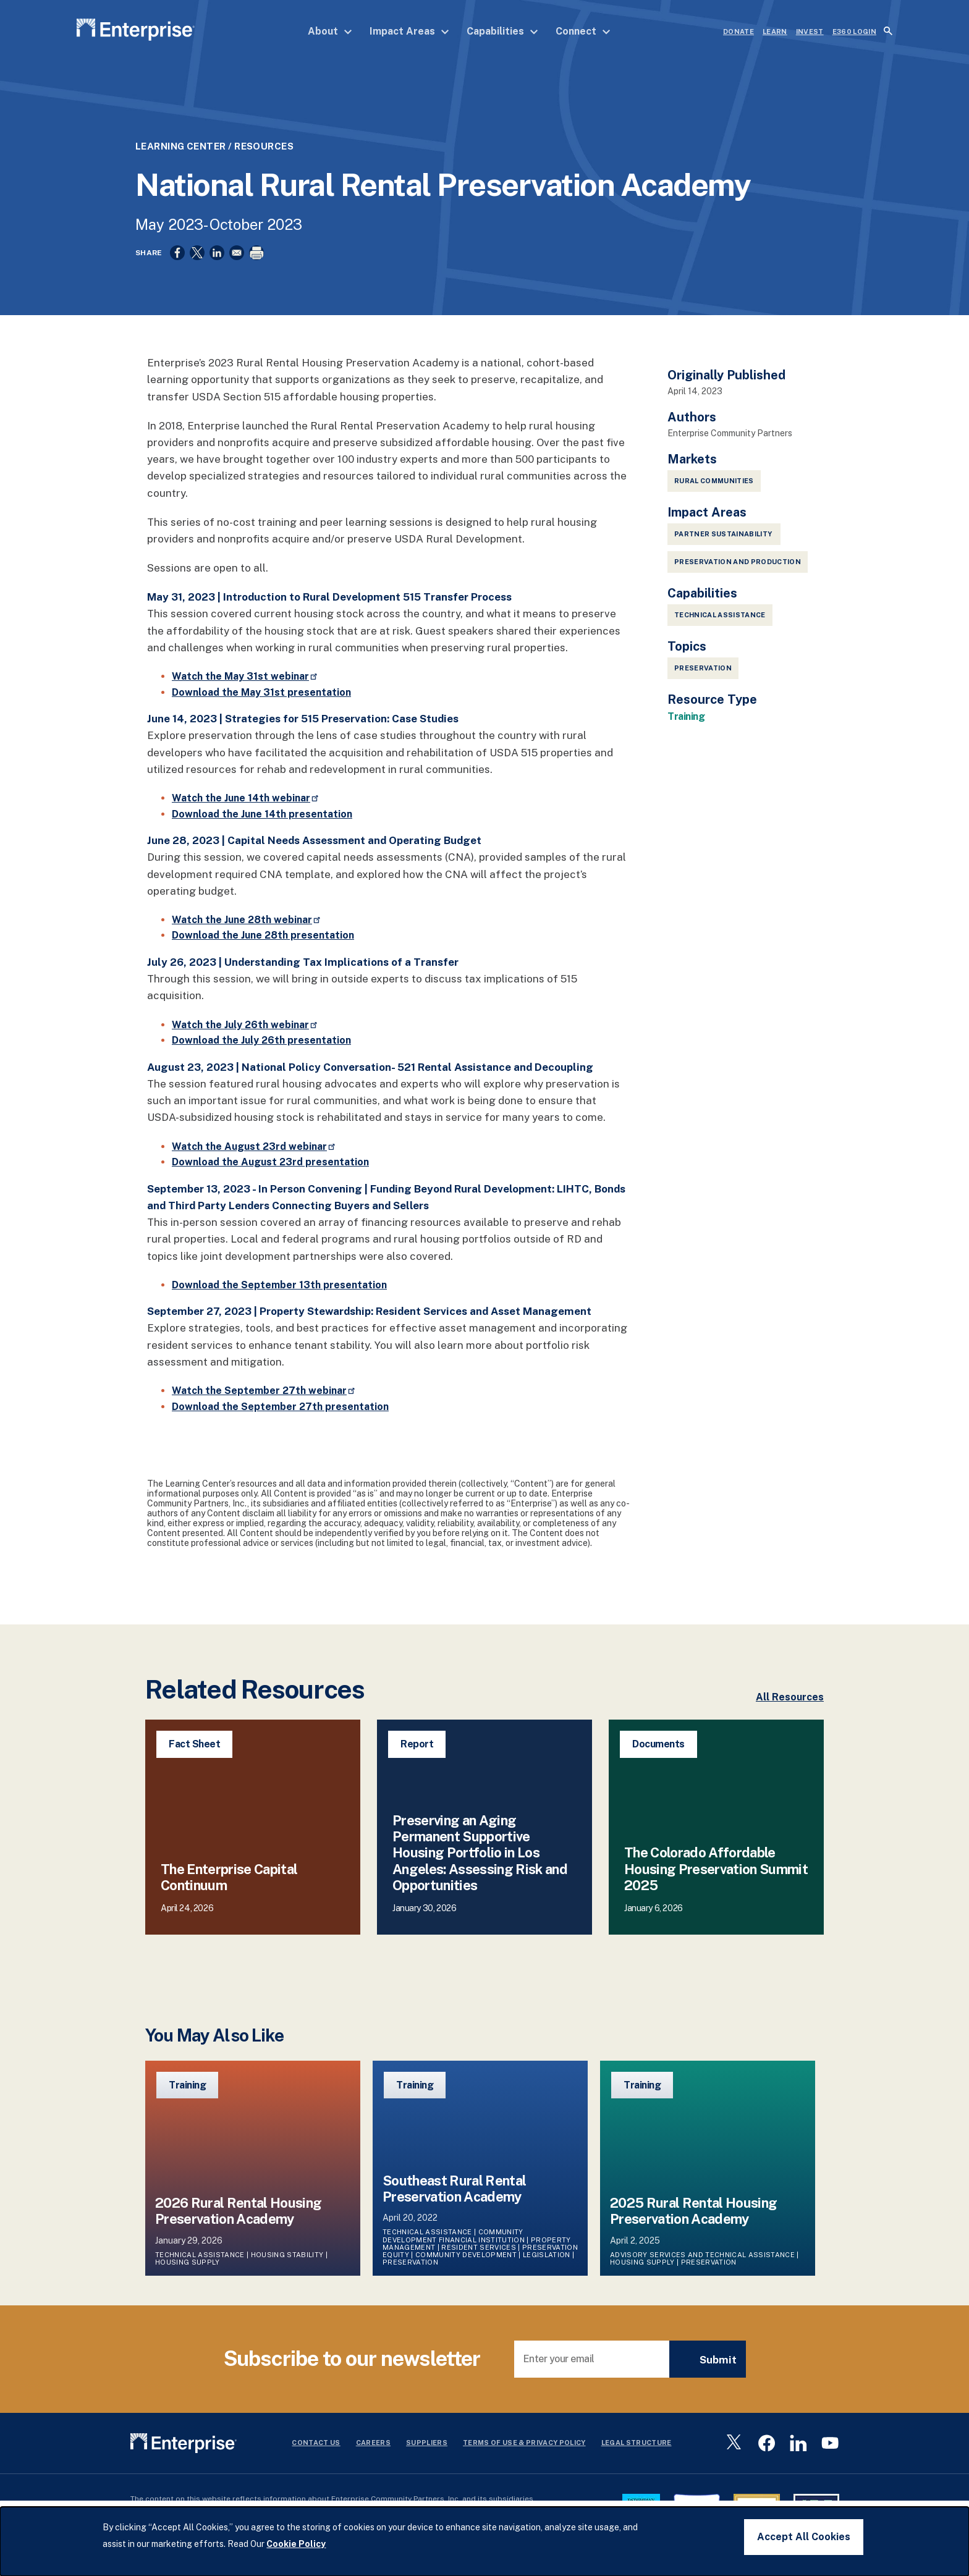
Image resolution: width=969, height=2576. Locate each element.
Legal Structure (636, 2445)
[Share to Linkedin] (216, 252)
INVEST (810, 31)
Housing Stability (287, 2257)
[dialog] (484, 2541)
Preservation (703, 671)
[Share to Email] (236, 252)
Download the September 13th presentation (279, 1288)
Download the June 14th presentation (262, 816)
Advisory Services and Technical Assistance (702, 2257)
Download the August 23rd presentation (270, 1165)
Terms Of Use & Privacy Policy (524, 2445)
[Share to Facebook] (177, 252)
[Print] (256, 252)
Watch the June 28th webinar (247, 923)
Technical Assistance (720, 618)
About (330, 31)
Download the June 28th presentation (263, 938)
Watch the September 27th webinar (264, 1394)
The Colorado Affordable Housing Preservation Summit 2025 (716, 1872)
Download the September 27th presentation (280, 1409)
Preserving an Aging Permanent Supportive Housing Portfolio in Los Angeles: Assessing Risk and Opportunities (479, 1855)
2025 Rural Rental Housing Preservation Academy (693, 2214)
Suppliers (426, 2445)
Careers (373, 2445)
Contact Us (316, 2445)
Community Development (466, 2257)
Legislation (546, 2257)
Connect (583, 31)
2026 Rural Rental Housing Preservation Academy (238, 2214)
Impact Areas (409, 31)
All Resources (790, 1700)
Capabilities (502, 31)
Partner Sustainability (724, 537)
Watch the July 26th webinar (245, 1027)
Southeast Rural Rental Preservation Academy (454, 2191)
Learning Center (180, 146)
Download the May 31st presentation (261, 695)
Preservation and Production (737, 564)
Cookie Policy (296, 2544)
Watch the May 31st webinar (245, 679)
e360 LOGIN (854, 31)
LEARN (775, 31)
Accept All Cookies (803, 2537)
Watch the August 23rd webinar (254, 1149)
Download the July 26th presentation (261, 1043)
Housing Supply (187, 2265)
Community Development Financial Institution (454, 2238)
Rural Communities (714, 484)
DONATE (738, 31)
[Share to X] (197, 252)
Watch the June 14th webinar (246, 801)
